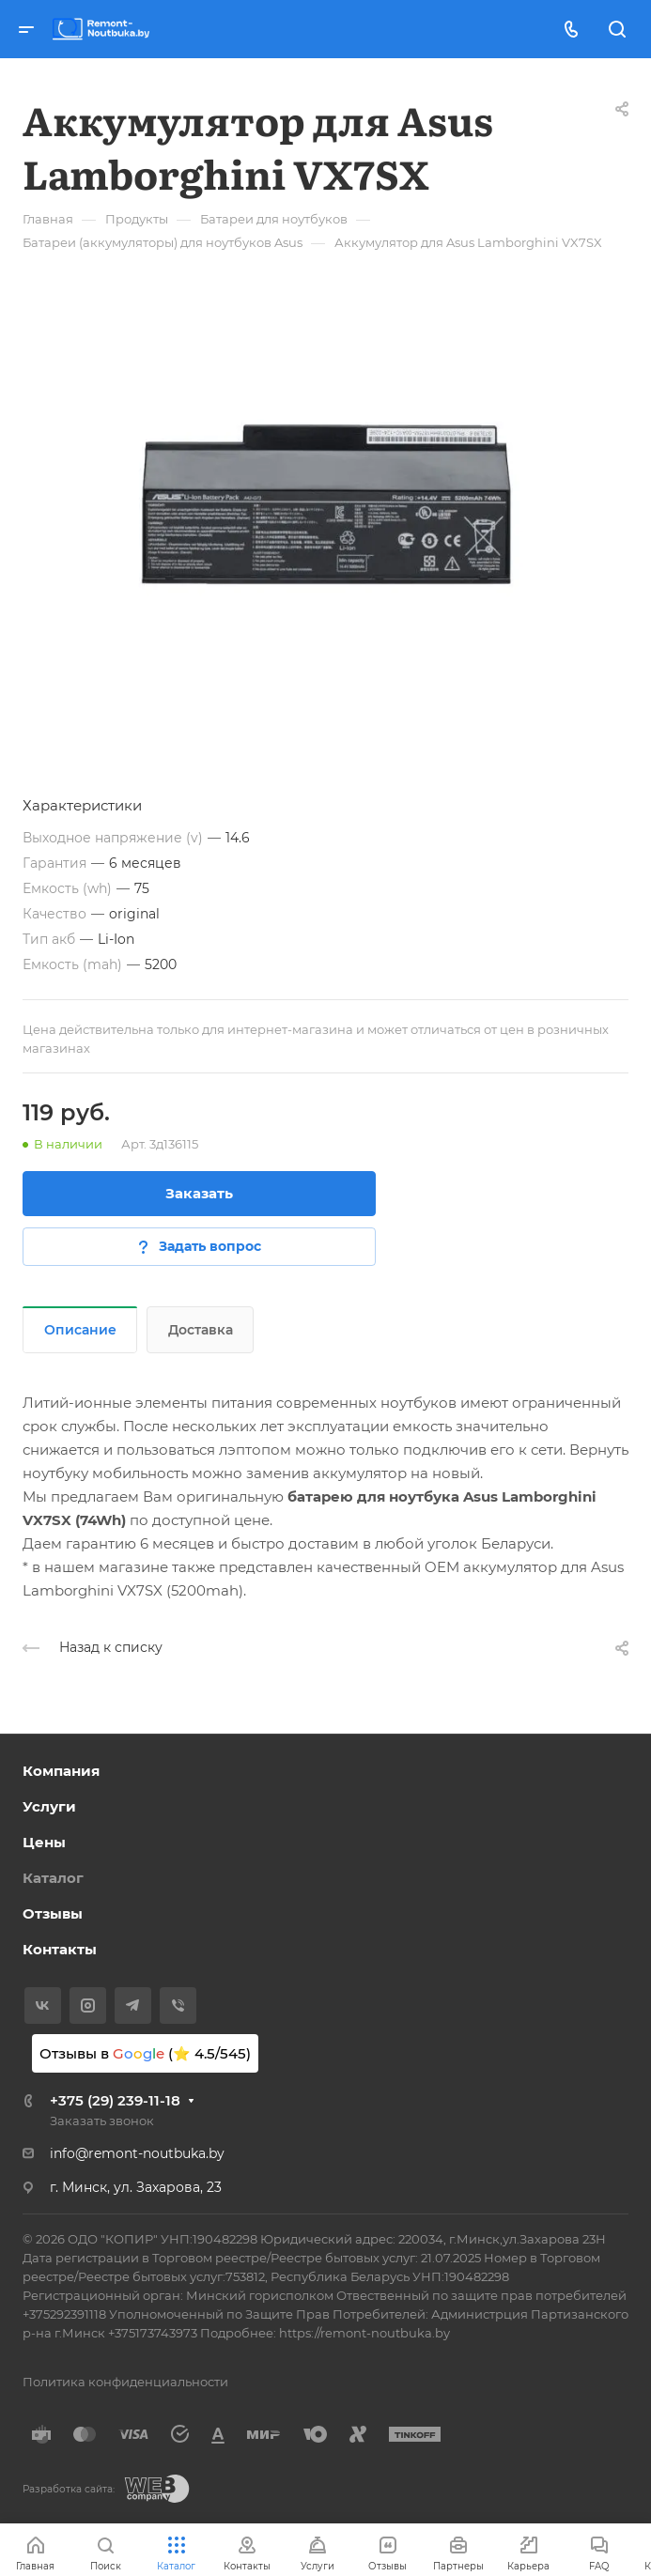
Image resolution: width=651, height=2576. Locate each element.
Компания (61, 1771)
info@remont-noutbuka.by (137, 2153)
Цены (44, 1842)
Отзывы (53, 1913)
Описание (80, 1329)
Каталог (53, 1878)
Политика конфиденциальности (125, 2381)
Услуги (49, 1806)
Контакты (60, 1949)
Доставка (200, 1329)
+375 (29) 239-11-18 (115, 2100)
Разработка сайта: (69, 2489)
